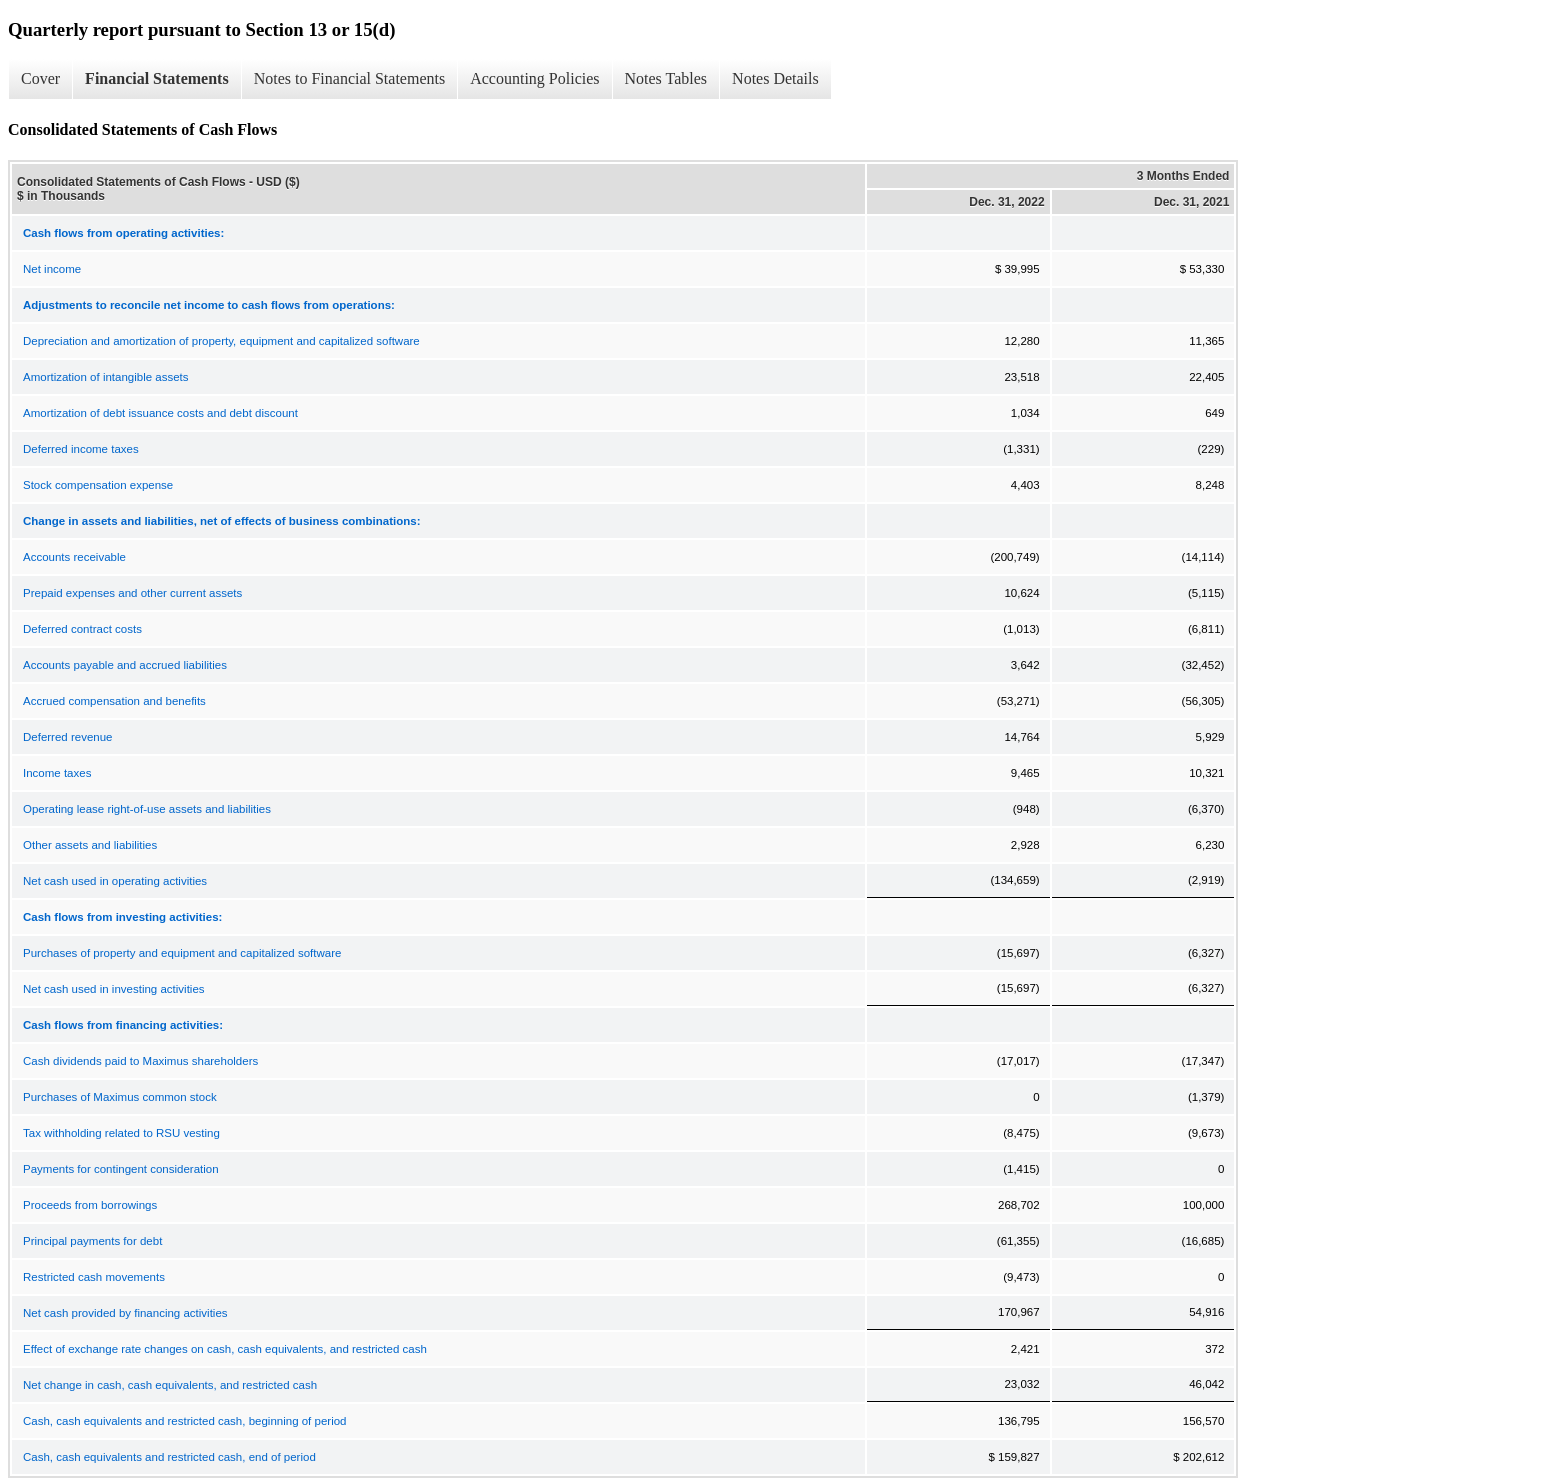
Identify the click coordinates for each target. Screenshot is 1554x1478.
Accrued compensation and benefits (114, 701)
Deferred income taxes (81, 449)
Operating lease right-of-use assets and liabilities (147, 809)
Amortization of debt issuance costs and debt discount (160, 413)
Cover (40, 78)
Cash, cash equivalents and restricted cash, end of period (169, 1457)
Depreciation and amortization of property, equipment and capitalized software (221, 341)
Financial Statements (157, 78)
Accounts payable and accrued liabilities (125, 665)
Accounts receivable (74, 557)
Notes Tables (666, 78)
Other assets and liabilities (90, 845)
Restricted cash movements (94, 1277)
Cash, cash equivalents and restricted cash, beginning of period (184, 1421)
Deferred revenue (68, 737)
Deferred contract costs (82, 629)
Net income (52, 269)
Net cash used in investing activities (114, 989)
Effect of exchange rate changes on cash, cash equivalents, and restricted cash (225, 1349)
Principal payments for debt (92, 1241)
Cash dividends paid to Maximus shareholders (140, 1061)
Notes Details (775, 78)
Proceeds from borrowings (90, 1205)
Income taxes (57, 773)
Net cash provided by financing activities (125, 1313)
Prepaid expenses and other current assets (132, 593)
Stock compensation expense (98, 485)
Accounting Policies (534, 78)
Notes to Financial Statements (350, 78)
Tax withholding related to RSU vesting (121, 1133)
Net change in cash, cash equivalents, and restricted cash (170, 1385)
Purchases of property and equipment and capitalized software (182, 953)
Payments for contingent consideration (121, 1169)
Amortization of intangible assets (106, 377)
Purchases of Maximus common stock (120, 1097)
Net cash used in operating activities (115, 881)
